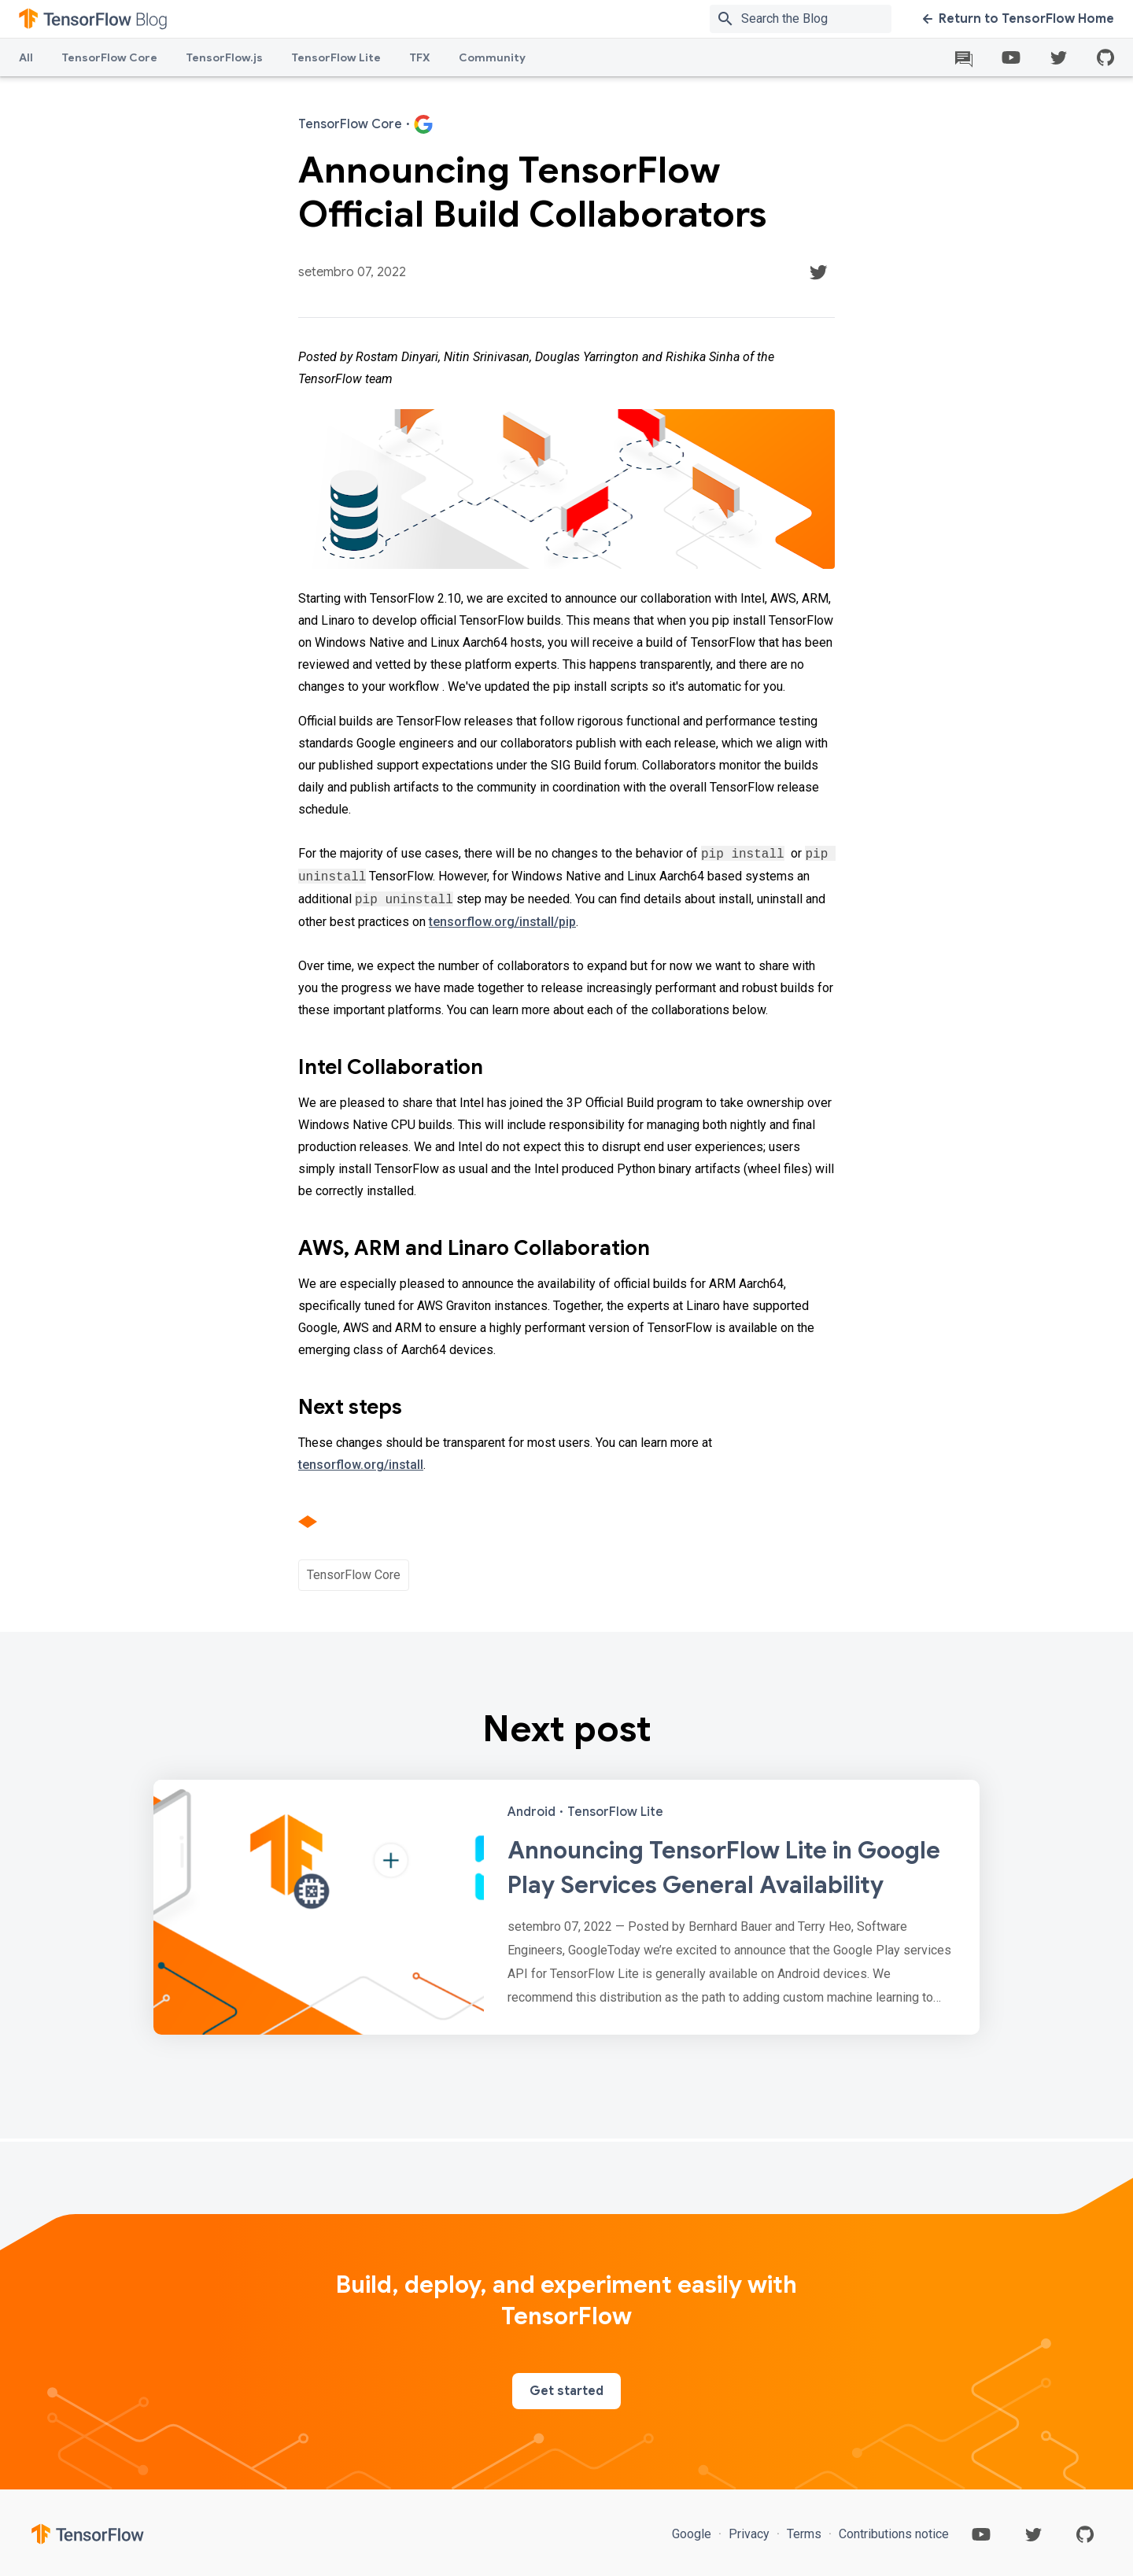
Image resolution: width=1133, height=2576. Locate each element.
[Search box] (819, 19)
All (26, 57)
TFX (419, 57)
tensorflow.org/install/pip (502, 921)
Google (693, 2533)
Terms (804, 2533)
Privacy (749, 2533)
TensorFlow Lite (336, 57)
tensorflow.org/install (360, 1464)
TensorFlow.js (224, 57)
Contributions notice (892, 2533)
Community (492, 57)
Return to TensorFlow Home (1018, 19)
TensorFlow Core (109, 57)
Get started (566, 2391)
